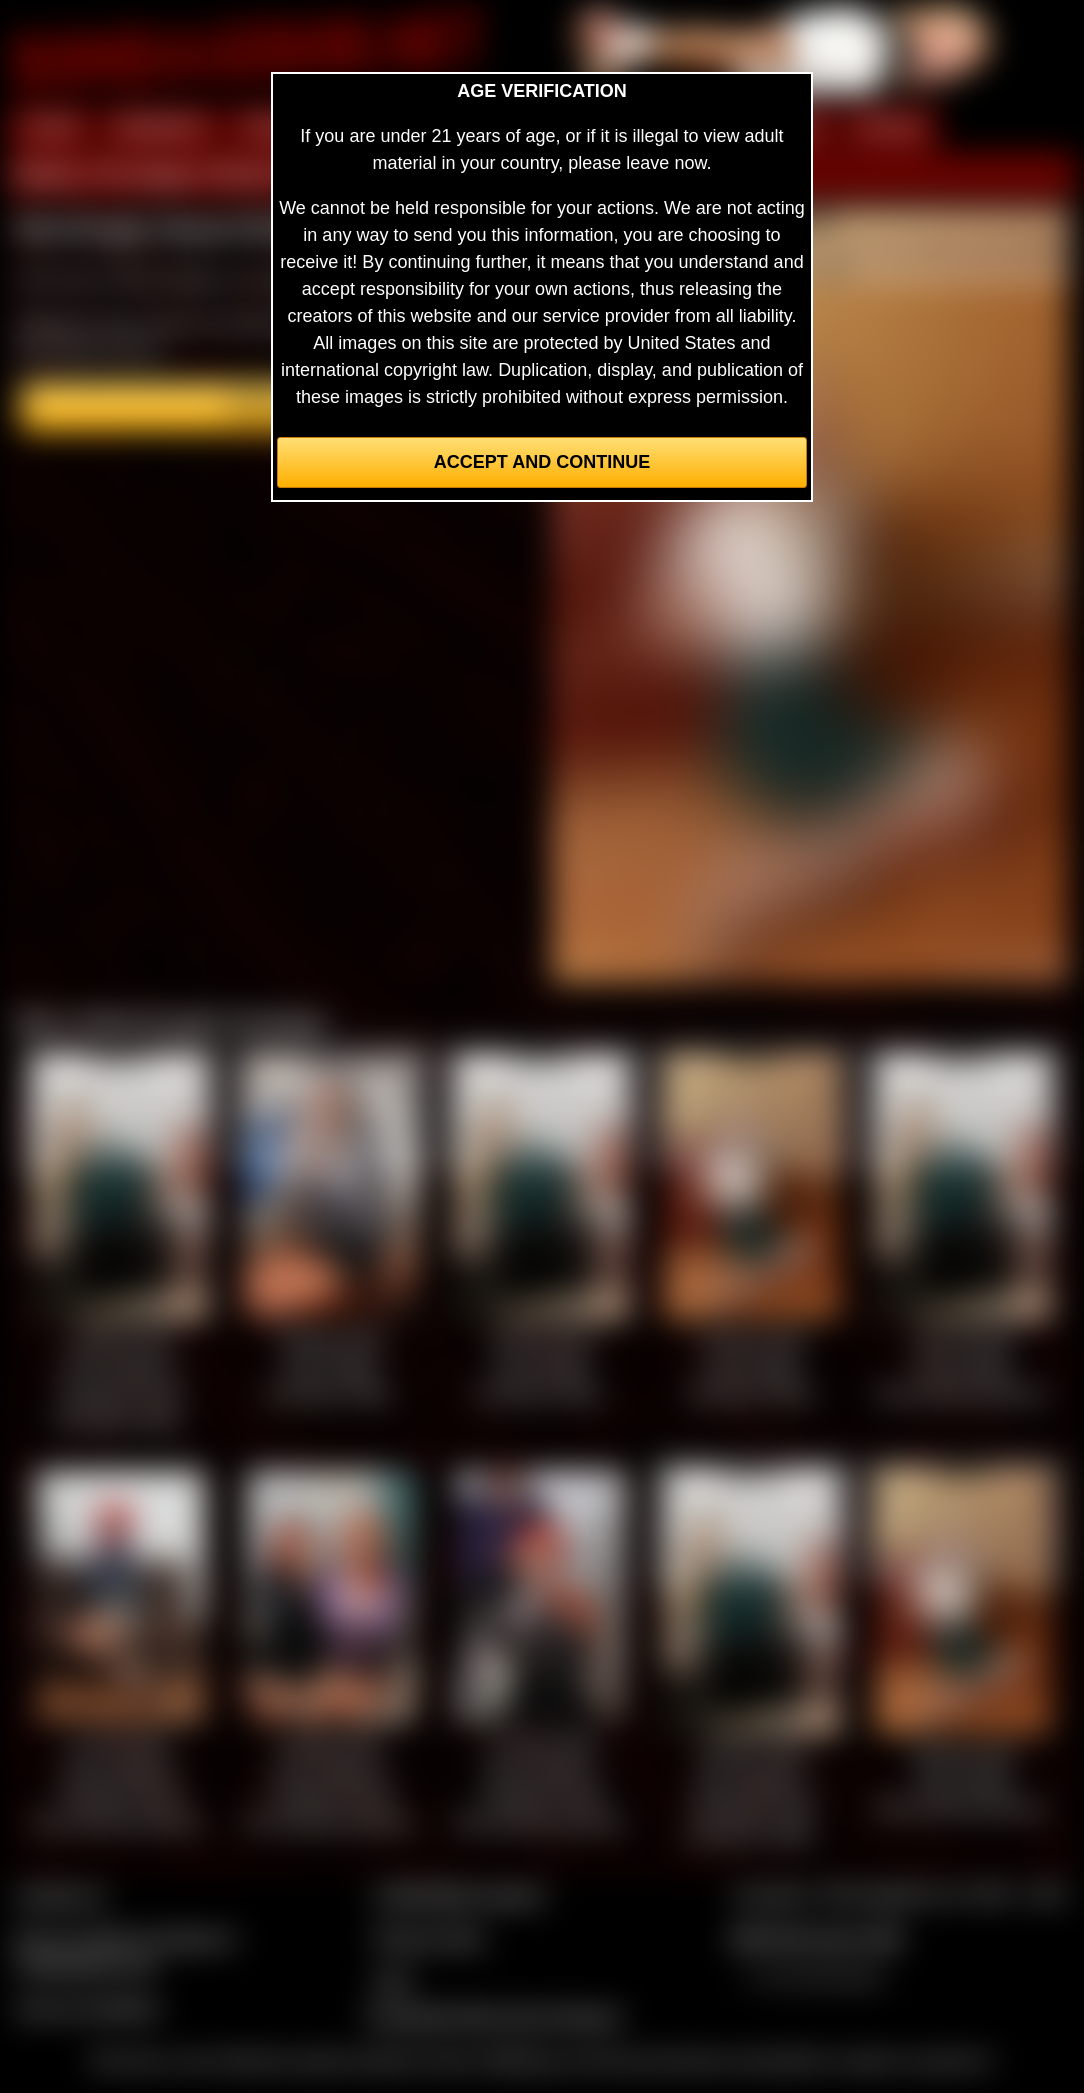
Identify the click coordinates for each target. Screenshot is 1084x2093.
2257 (393, 1981)
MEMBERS (160, 128)
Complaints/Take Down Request (493, 2016)
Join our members (88, 2008)
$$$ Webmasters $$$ (816, 1938)
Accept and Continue (542, 462)
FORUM (889, 128)
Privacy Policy (429, 1938)
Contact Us (60, 1895)
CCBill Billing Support (458, 1895)
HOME (51, 128)
